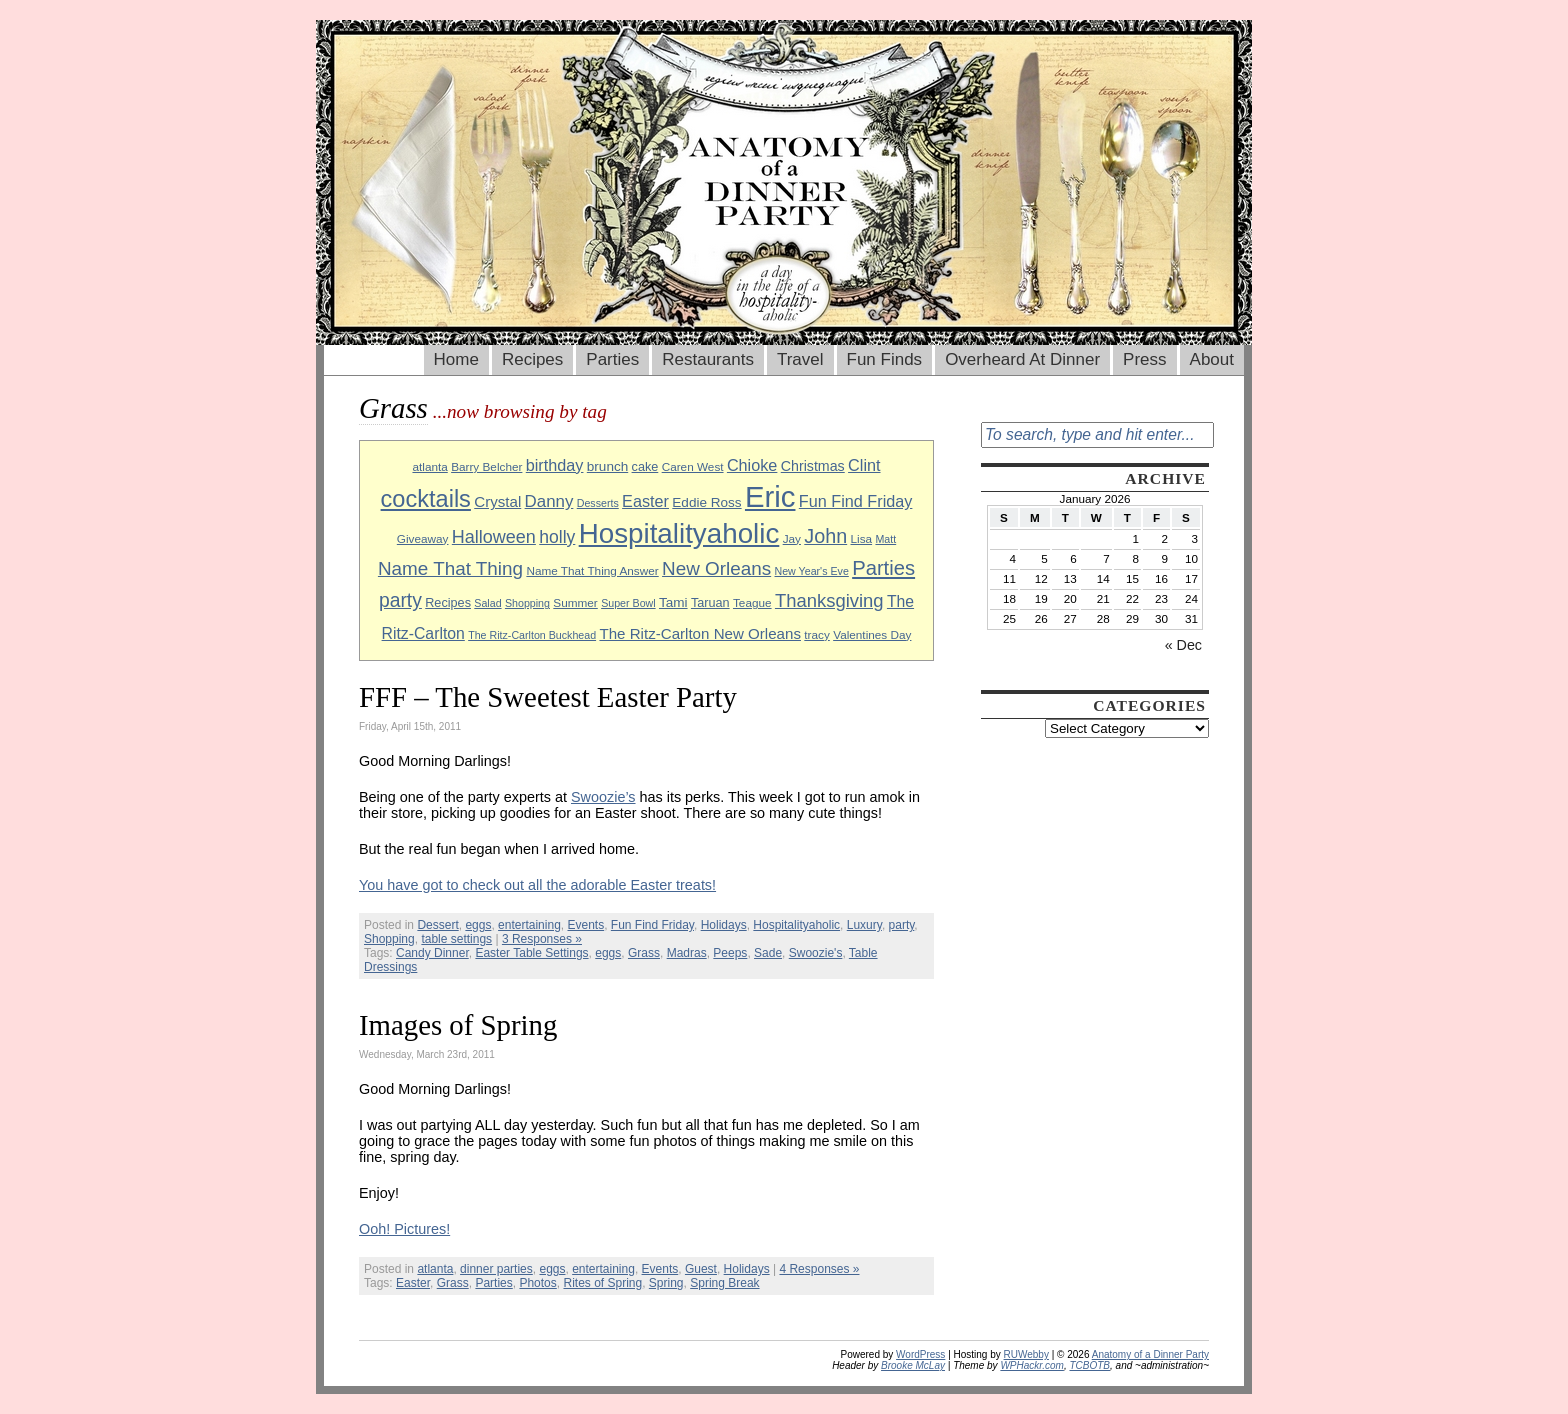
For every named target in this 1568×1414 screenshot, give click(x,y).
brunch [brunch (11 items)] (607, 466)
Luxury (864, 925)
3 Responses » (542, 939)
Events (585, 925)
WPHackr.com (1032, 1365)
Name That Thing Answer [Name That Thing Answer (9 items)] (592, 570)
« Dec (1183, 645)
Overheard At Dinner (1022, 359)
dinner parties (496, 1269)
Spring (666, 1283)
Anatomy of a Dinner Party (1150, 1354)
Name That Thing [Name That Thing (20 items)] (450, 568)
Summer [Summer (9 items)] (575, 602)
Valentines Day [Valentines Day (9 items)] (872, 634)
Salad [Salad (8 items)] (487, 603)
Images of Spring (458, 1025)
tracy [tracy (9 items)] (817, 634)
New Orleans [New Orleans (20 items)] (716, 568)
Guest (701, 1269)
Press (1144, 359)
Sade (768, 953)
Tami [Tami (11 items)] (673, 602)
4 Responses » (819, 1269)
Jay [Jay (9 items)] (792, 538)
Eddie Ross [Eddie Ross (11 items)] (706, 502)
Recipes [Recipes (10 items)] (448, 603)
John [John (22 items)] (825, 536)
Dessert (437, 925)
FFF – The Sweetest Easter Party (548, 697)
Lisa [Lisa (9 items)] (862, 538)
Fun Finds (885, 359)
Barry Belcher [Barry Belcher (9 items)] (486, 466)
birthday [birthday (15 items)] (555, 465)
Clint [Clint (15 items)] (864, 465)
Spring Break (724, 1283)
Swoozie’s (603, 797)
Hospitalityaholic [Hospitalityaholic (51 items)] (679, 533)
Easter (413, 1283)
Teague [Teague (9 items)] (752, 602)
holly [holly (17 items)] (557, 537)
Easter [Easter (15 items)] (645, 501)
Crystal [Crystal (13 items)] (497, 501)
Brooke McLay (913, 1365)
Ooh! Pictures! (404, 1229)
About (1212, 359)
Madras (687, 953)
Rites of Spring (602, 1283)
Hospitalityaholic (796, 925)
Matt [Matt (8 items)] (885, 539)
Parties (612, 359)
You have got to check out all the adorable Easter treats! (537, 885)
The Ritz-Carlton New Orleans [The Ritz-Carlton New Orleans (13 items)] (700, 633)
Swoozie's (816, 953)
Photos (537, 1283)
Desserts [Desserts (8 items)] (598, 503)
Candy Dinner (432, 953)
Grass (644, 953)
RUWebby (1026, 1354)
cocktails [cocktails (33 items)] (426, 499)
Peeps (730, 953)
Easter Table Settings (531, 953)
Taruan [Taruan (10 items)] (710, 603)
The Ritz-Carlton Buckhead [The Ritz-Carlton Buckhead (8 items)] (532, 635)
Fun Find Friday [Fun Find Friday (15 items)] (856, 501)
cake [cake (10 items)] (645, 467)
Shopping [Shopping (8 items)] (527, 603)
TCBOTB (1089, 1365)
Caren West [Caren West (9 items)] (693, 466)
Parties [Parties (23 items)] (883, 568)
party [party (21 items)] (400, 600)
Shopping (389, 939)
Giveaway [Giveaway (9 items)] (423, 538)
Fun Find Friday (652, 925)
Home (456, 359)
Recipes (532, 359)
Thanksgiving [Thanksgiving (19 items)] (829, 600)
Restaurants (708, 359)
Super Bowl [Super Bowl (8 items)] (628, 603)
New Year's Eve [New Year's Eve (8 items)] (812, 571)
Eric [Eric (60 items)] (770, 496)
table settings (456, 939)
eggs (478, 925)
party (902, 925)
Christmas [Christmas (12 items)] (813, 466)
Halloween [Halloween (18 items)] (494, 537)
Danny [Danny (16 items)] (549, 501)
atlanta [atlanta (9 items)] (429, 466)
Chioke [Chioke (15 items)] (752, 465)
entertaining (529, 925)
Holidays (724, 925)
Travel (800, 359)
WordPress (920, 1354)
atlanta (435, 1269)
